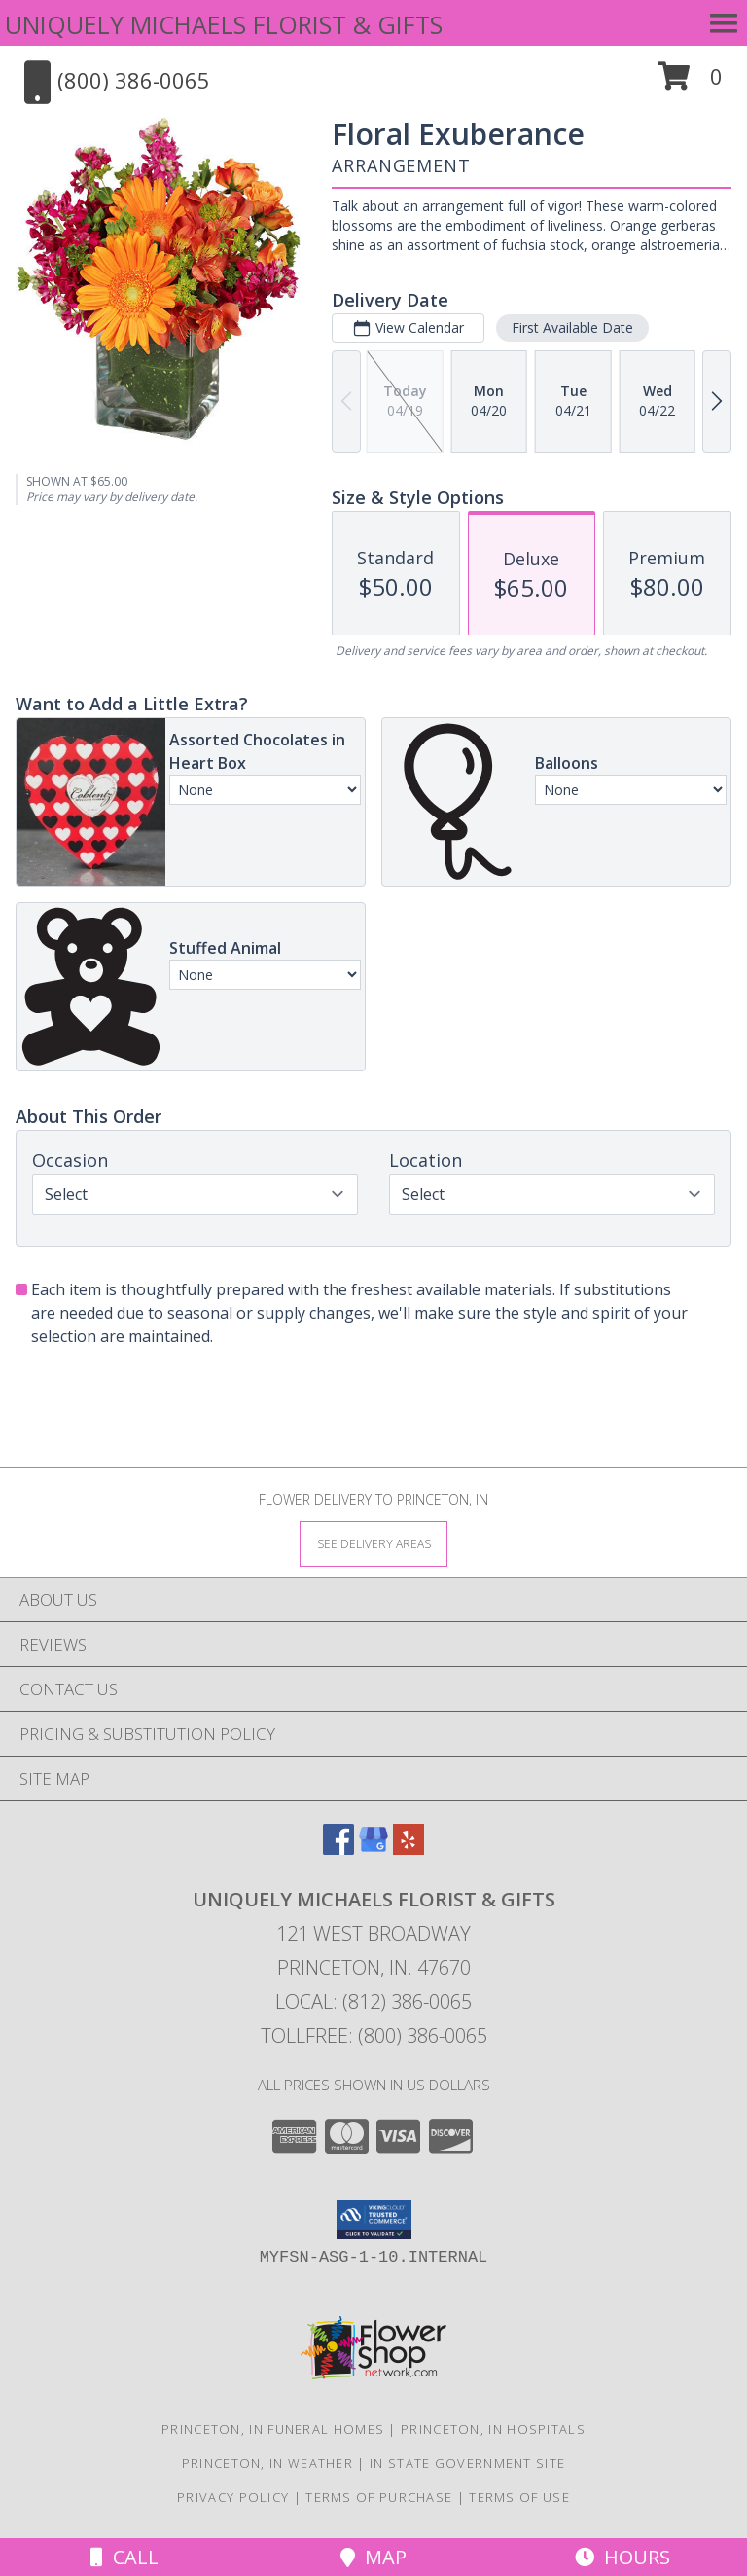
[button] (690, 83)
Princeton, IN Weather (267, 2463)
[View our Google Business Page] (373, 1848)
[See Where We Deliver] (373, 1543)
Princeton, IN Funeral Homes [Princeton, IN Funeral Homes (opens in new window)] (272, 2429)
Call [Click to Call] (124, 2557)
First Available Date (572, 327)
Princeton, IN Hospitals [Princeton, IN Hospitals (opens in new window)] (493, 2429)
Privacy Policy (233, 2497)
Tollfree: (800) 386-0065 (374, 2035)
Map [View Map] (373, 2557)
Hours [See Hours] (622, 2557)
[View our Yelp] (408, 1848)
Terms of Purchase (378, 2497)
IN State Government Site (467, 2463)
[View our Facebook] (338, 1848)
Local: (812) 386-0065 (373, 2001)
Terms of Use (519, 2497)
